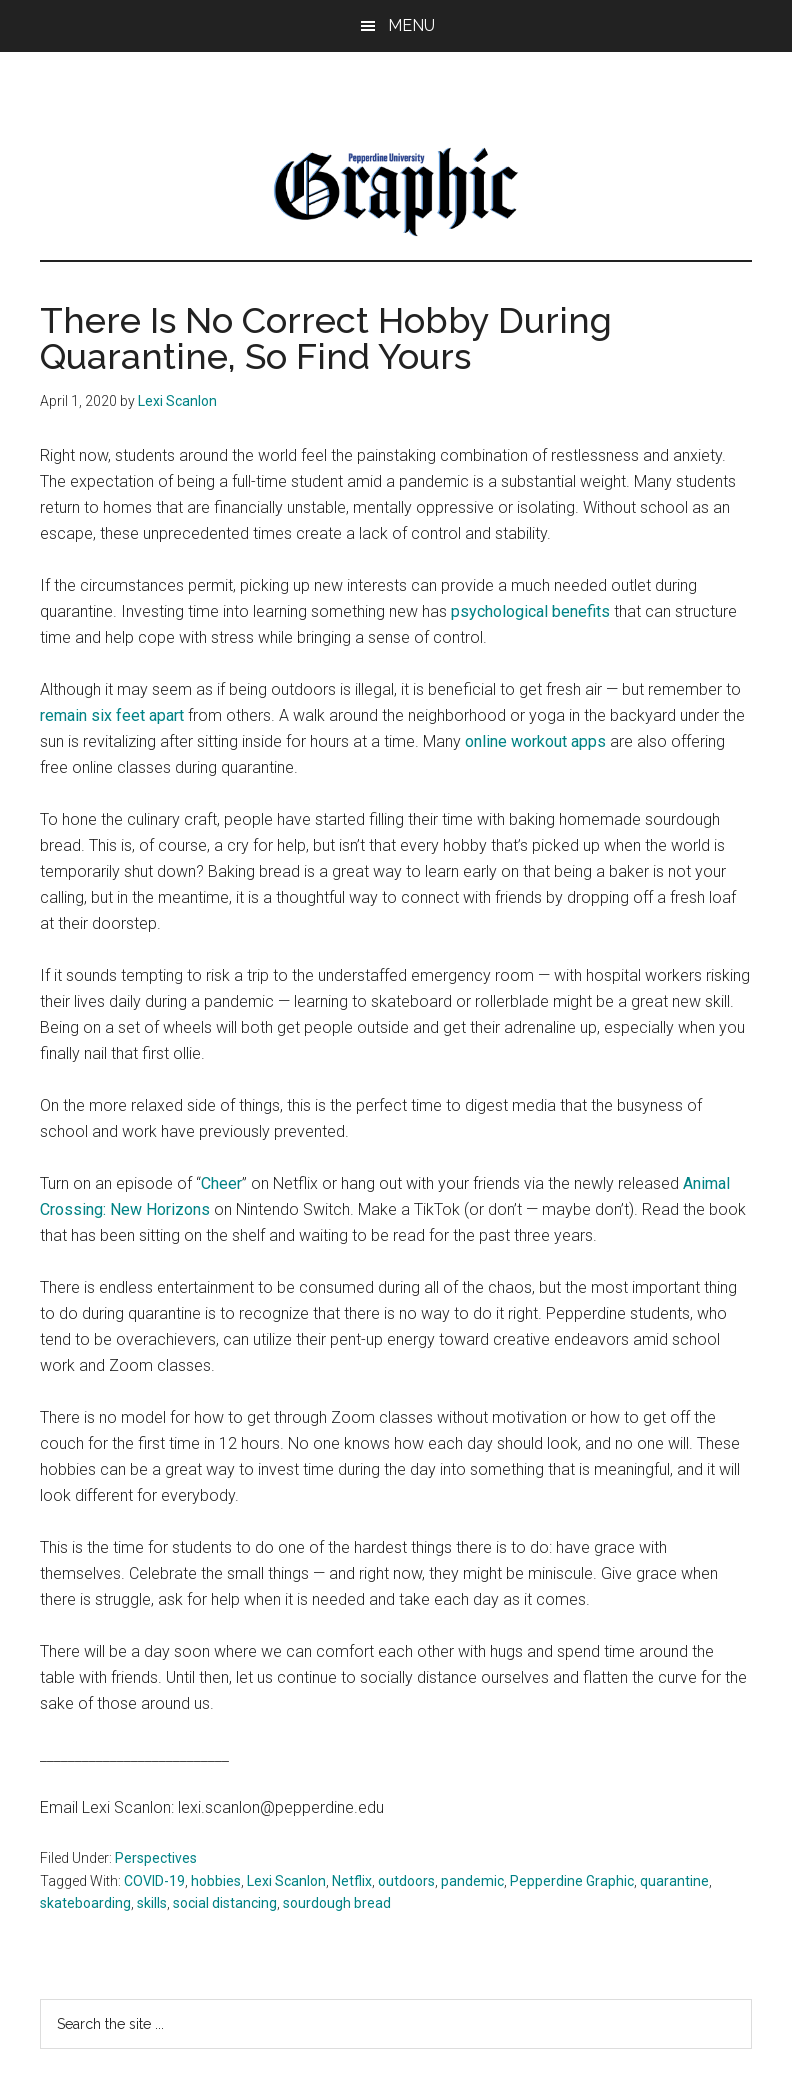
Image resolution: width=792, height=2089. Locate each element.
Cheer (221, 1183)
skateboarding (85, 1903)
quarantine (674, 1881)
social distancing (225, 1903)
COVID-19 (154, 1881)
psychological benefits (530, 611)
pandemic (472, 1881)
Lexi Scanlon (286, 1881)
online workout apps (537, 741)
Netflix (352, 1881)
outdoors (406, 1881)
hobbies (216, 1881)
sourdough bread (337, 1903)
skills (152, 1903)
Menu (411, 25)
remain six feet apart (112, 715)
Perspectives (156, 1858)
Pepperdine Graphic (572, 1881)
